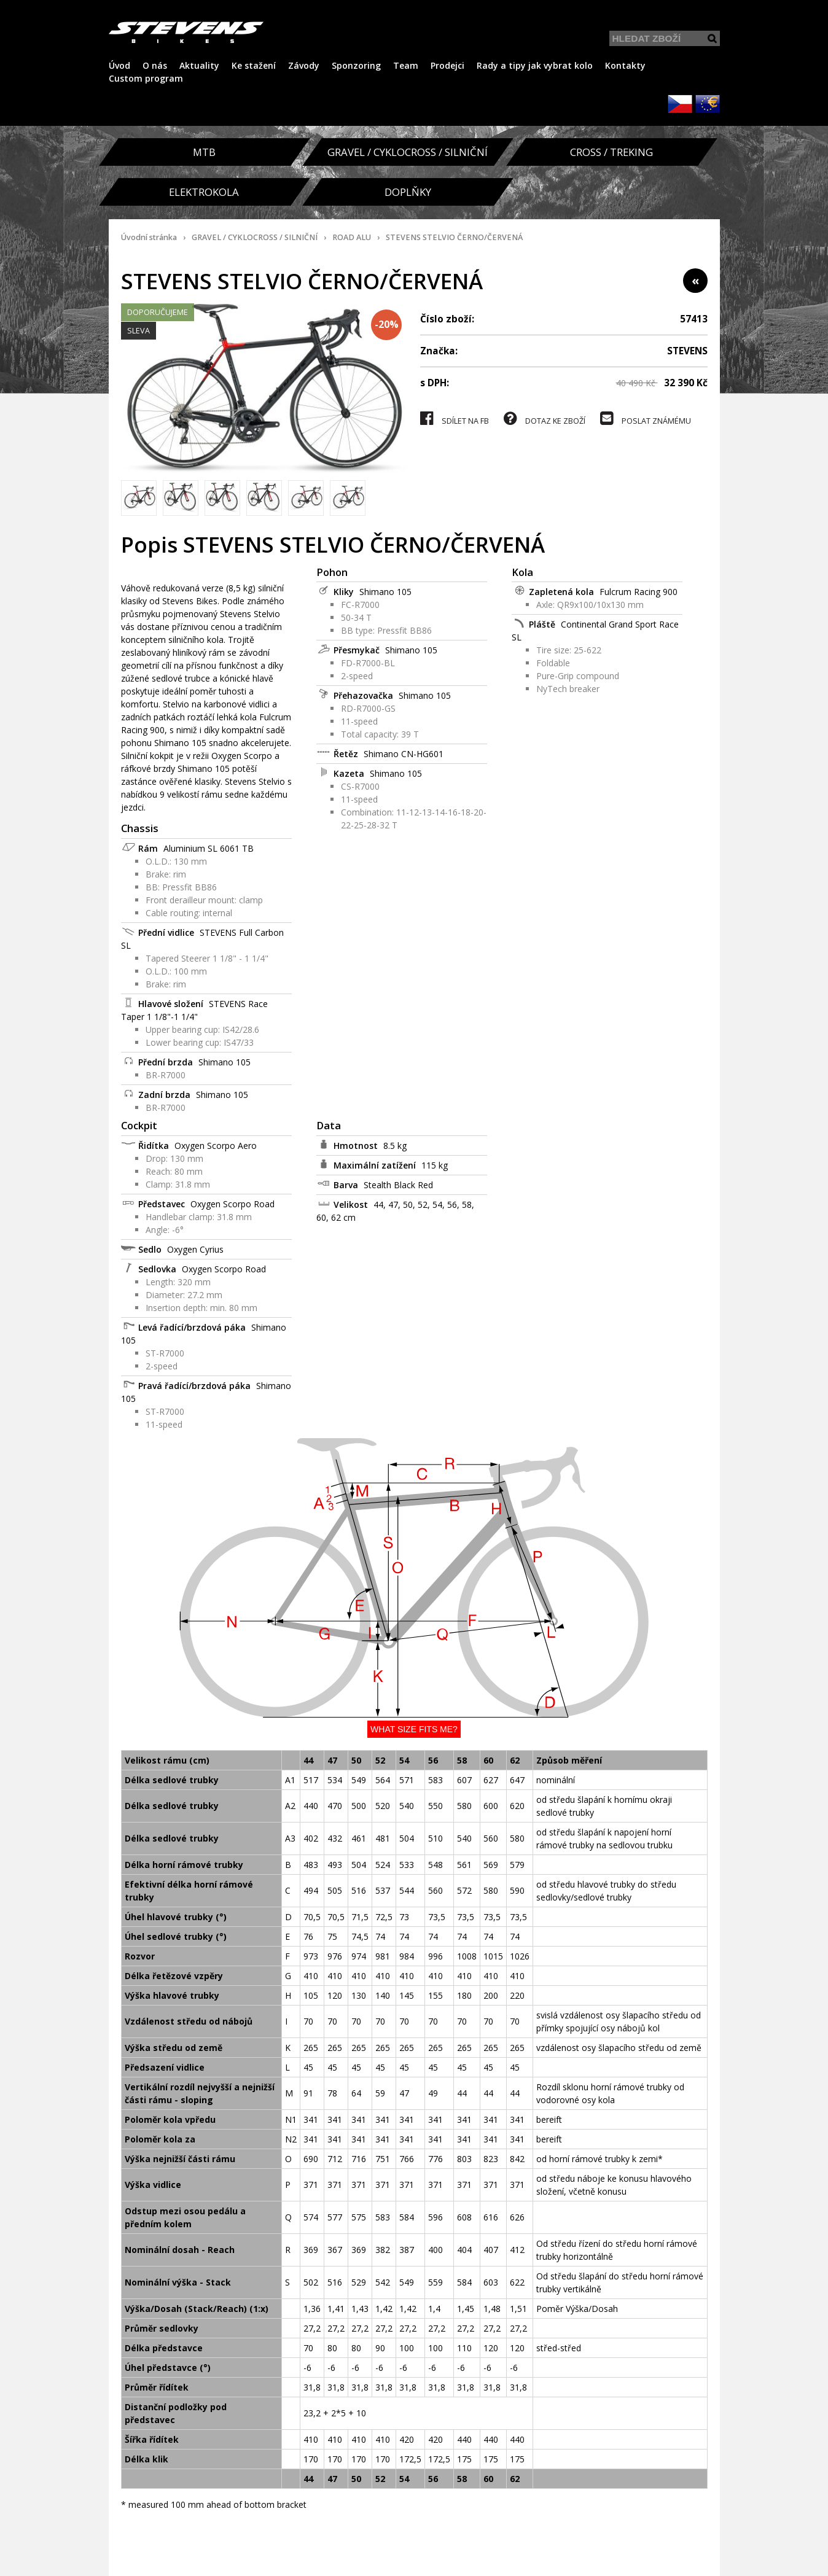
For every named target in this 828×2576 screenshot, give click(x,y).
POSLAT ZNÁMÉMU (645, 418)
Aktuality (199, 65)
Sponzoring (356, 65)
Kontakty (625, 65)
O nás (155, 65)
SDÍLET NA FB (454, 418)
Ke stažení (254, 65)
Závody (303, 65)
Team (405, 65)
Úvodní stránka (149, 237)
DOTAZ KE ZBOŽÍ (544, 418)
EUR (707, 104)
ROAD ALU (351, 237)
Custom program (146, 78)
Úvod (119, 65)
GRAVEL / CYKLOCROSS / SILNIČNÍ (255, 237)
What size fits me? (414, 1729)
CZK (680, 104)
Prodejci (447, 65)
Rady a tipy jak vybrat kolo (535, 65)
